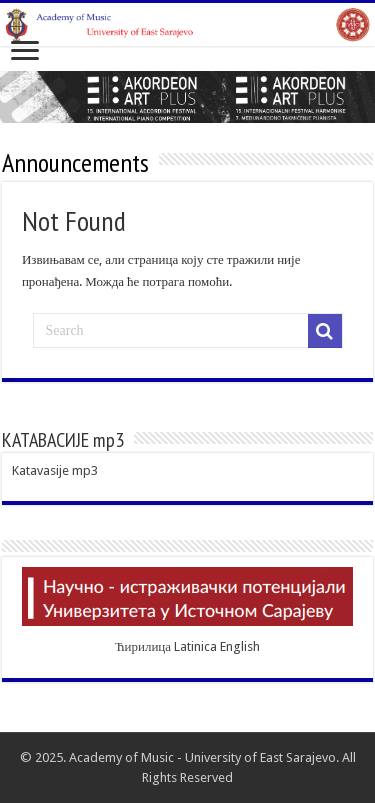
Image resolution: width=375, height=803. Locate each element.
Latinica (195, 646)
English (240, 646)
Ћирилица (143, 646)
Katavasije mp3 (55, 470)
